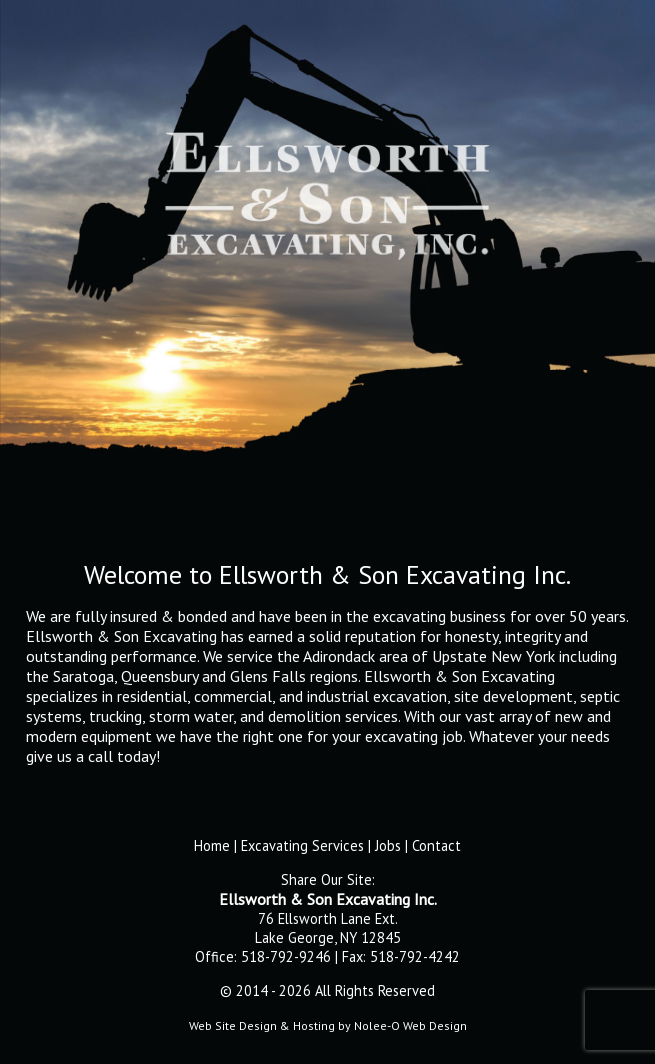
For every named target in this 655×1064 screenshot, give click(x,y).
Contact (436, 845)
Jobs (388, 845)
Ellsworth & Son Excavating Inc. (328, 899)
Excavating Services (302, 845)
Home (212, 845)
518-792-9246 (286, 956)
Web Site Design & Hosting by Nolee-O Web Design (328, 1025)
